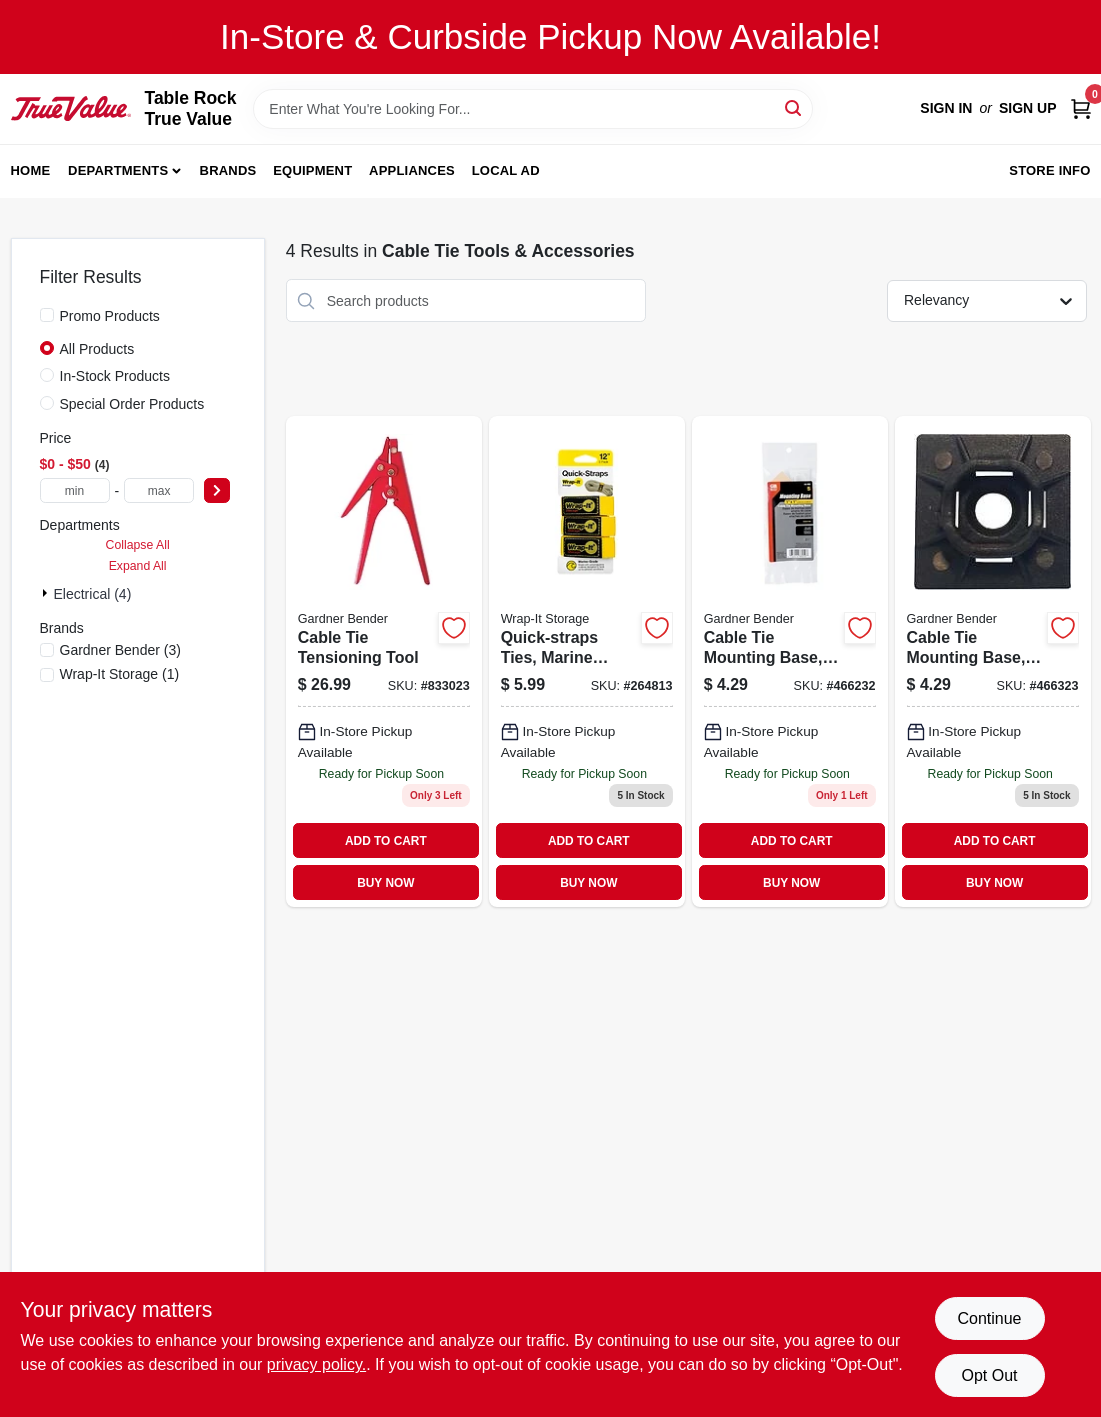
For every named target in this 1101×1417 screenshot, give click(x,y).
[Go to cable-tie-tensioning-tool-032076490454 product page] (384, 661)
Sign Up (1028, 108)
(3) (120, 650)
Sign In (946, 108)
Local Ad (506, 170)
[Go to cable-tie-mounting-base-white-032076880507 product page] (790, 661)
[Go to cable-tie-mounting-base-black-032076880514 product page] (993, 661)
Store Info (1049, 170)
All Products (97, 349)
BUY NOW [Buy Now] (385, 883)
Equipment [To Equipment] (312, 170)
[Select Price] (217, 490)
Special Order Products (132, 404)
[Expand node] (47, 593)
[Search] (794, 107)
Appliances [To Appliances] (412, 170)
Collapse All (138, 545)
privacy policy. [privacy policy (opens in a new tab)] (316, 1364)
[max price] (159, 490)
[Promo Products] (47, 315)
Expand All (138, 566)
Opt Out (989, 1375)
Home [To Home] (31, 170)
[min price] (75, 490)
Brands (228, 170)
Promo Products (110, 316)
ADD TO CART (386, 841)
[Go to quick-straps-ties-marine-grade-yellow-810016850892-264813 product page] (587, 661)
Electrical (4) (93, 594)
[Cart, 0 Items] (1081, 108)
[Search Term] (533, 109)
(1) (120, 674)
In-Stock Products (115, 376)
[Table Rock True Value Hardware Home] (71, 108)
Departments (118, 170)
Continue (989, 1318)
